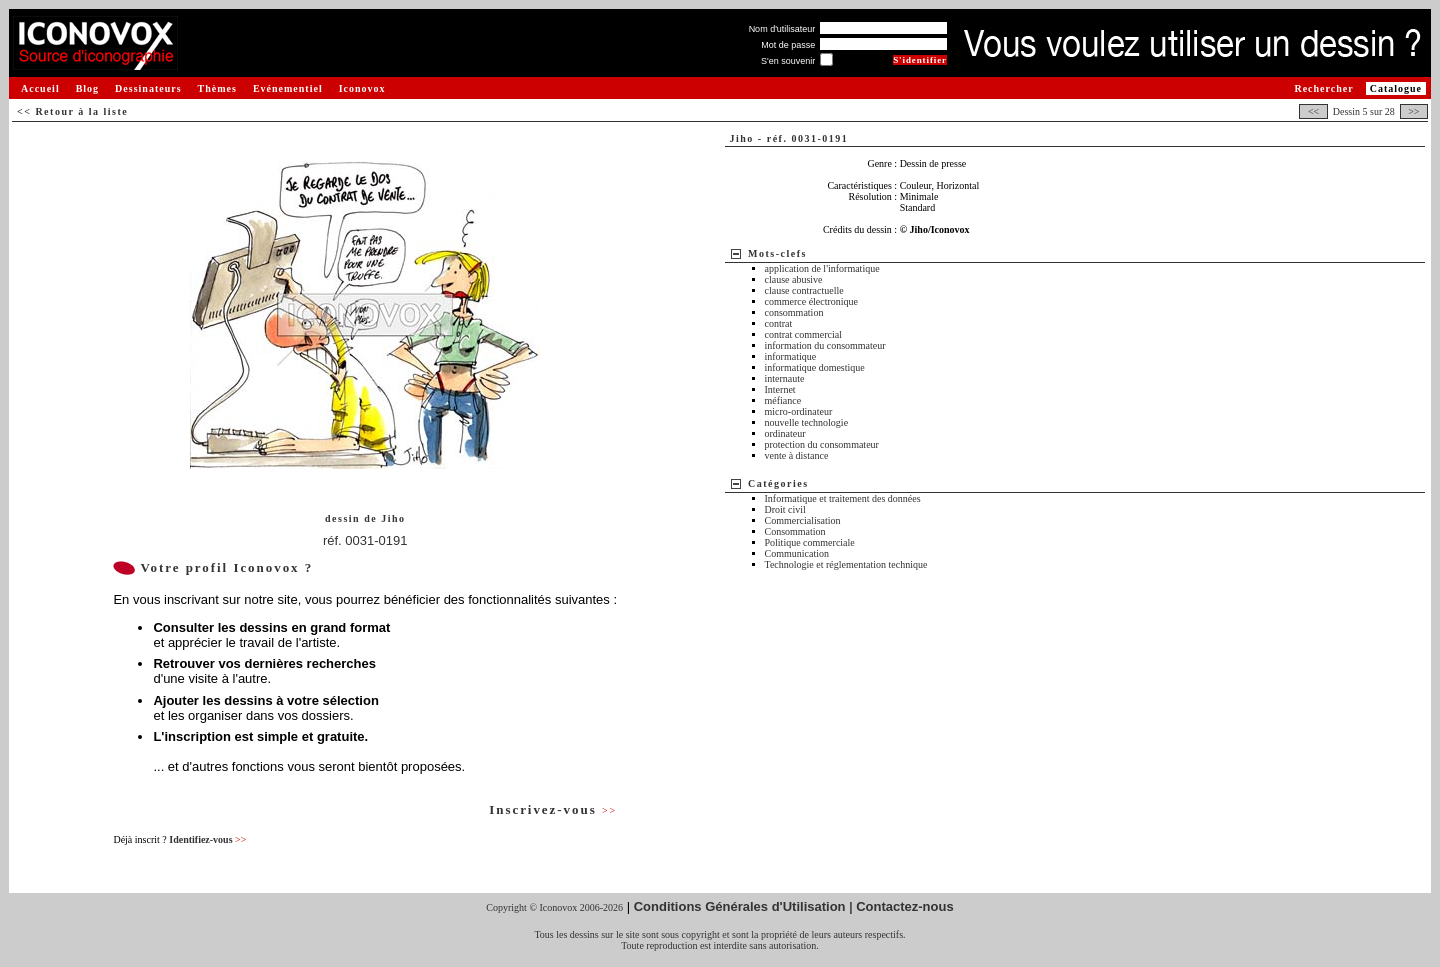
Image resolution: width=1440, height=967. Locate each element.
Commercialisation (803, 520)
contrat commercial (803, 334)
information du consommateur (825, 345)
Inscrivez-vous (553, 809)
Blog (87, 88)
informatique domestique (815, 367)
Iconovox (362, 88)
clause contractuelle (804, 290)
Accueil (40, 88)
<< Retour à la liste (72, 111)
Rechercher (1323, 88)
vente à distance (797, 455)
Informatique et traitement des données (843, 498)
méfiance (783, 400)
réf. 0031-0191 (365, 540)
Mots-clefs (777, 253)
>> (1414, 111)
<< (1313, 111)
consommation (794, 312)
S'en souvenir (788, 61)
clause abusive (794, 279)
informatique (791, 356)
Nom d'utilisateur (782, 29)
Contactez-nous (905, 906)
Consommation (795, 531)
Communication (797, 553)
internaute (785, 378)
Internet (780, 389)
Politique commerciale (810, 542)
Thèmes (217, 88)
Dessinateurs (148, 88)
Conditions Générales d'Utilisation (740, 906)
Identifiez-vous (207, 839)
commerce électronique (812, 301)
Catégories (778, 483)
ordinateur (785, 433)
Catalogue (1396, 88)
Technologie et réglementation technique (846, 564)
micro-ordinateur (799, 411)
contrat (779, 323)
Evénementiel (288, 88)
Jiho (393, 518)
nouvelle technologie (807, 422)
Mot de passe (788, 45)
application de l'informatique (822, 268)
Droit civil (785, 509)
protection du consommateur (822, 444)
